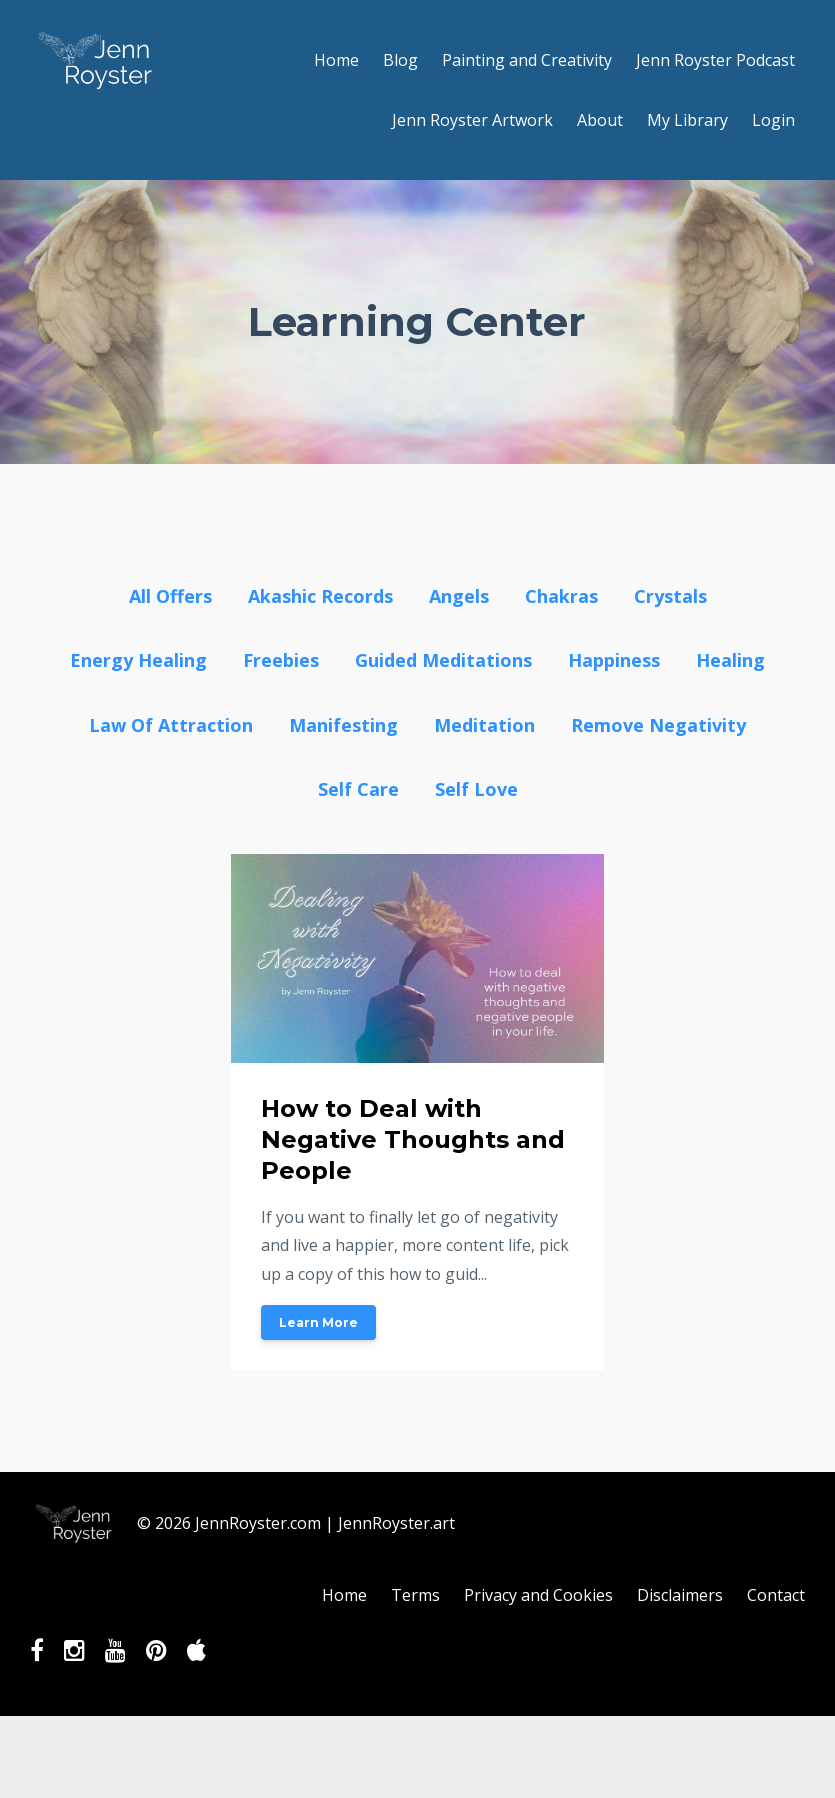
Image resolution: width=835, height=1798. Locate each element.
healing (730, 660)
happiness (614, 660)
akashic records (320, 596)
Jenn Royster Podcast (715, 60)
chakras (561, 596)
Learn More (318, 1322)
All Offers (170, 596)
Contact (776, 1595)
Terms (415, 1595)
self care (358, 789)
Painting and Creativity (527, 60)
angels (459, 596)
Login (773, 120)
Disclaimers (680, 1595)
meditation (484, 725)
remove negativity (658, 725)
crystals (670, 596)
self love (476, 789)
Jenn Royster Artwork (472, 120)
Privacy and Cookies (538, 1595)
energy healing (138, 660)
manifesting (343, 725)
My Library (687, 120)
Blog (400, 60)
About (600, 120)
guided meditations (443, 660)
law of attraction (171, 725)
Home (336, 60)
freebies (281, 660)
